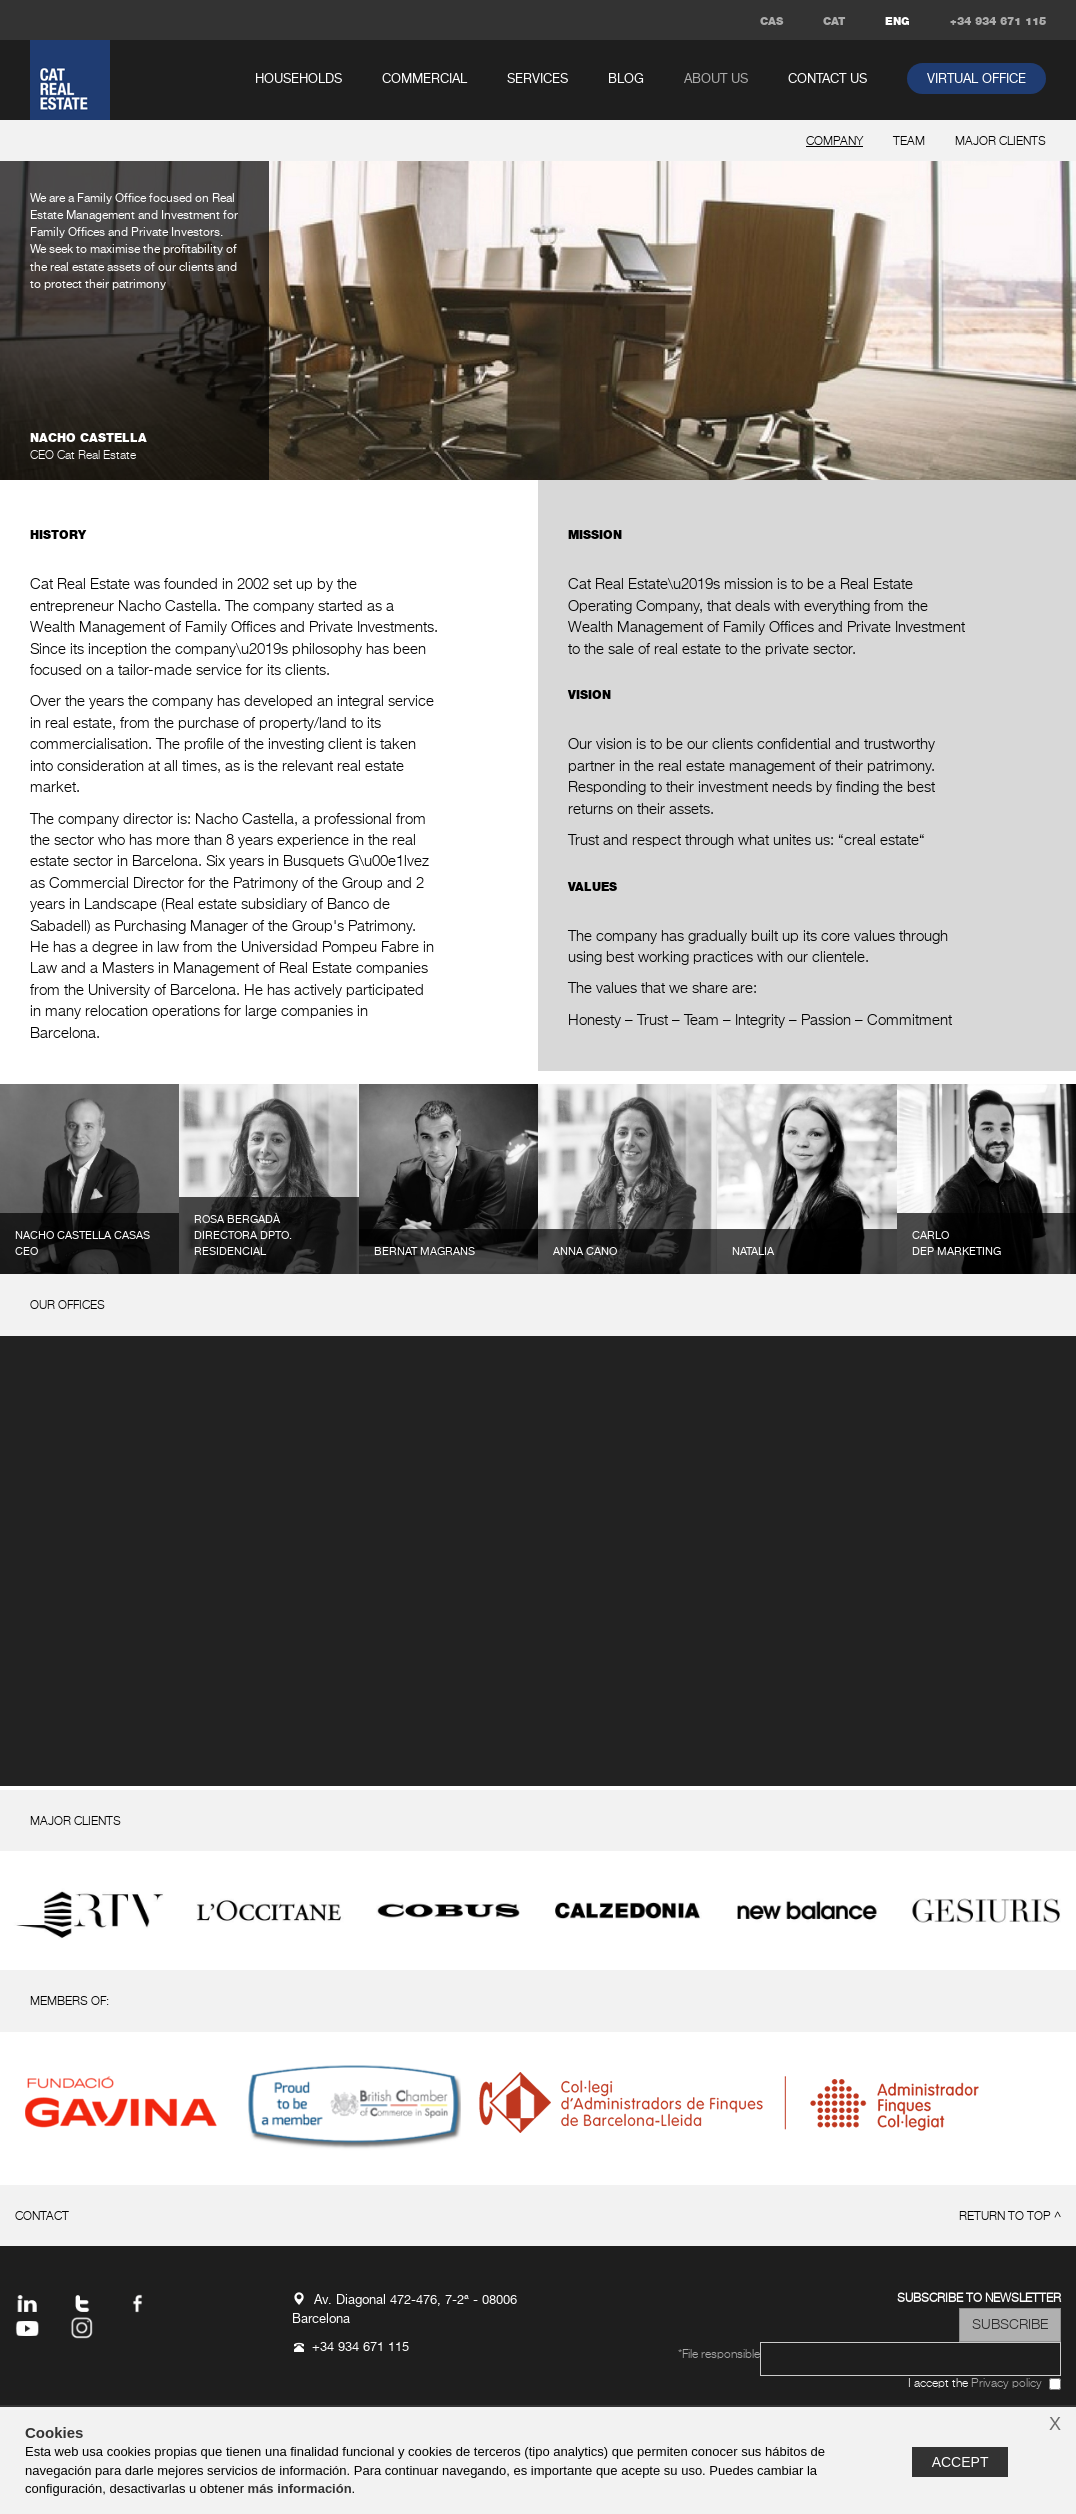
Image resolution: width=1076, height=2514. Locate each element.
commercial (424, 79)
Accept (960, 2462)
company (834, 142)
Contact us (827, 79)
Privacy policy (1006, 2384)
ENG (897, 21)
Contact (42, 2217)
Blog (626, 79)
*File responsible (719, 2355)
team (909, 142)
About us (716, 79)
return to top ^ (1010, 2217)
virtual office (976, 79)
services (537, 79)
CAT (834, 21)
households (298, 79)
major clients (1000, 142)
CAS (771, 21)
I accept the (975, 2384)
